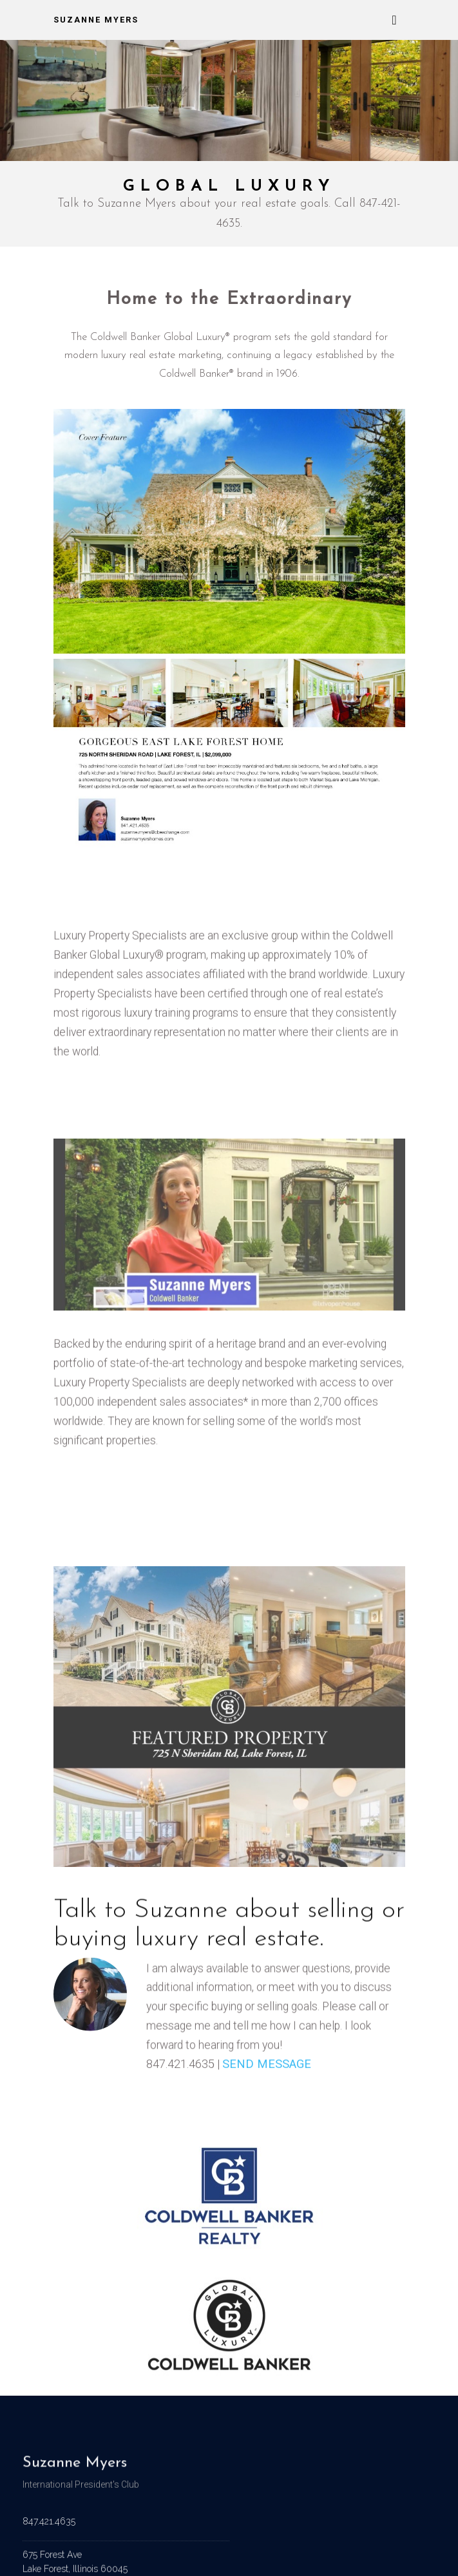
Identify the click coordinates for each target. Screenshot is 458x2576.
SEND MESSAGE (266, 2071)
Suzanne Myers (95, 19)
